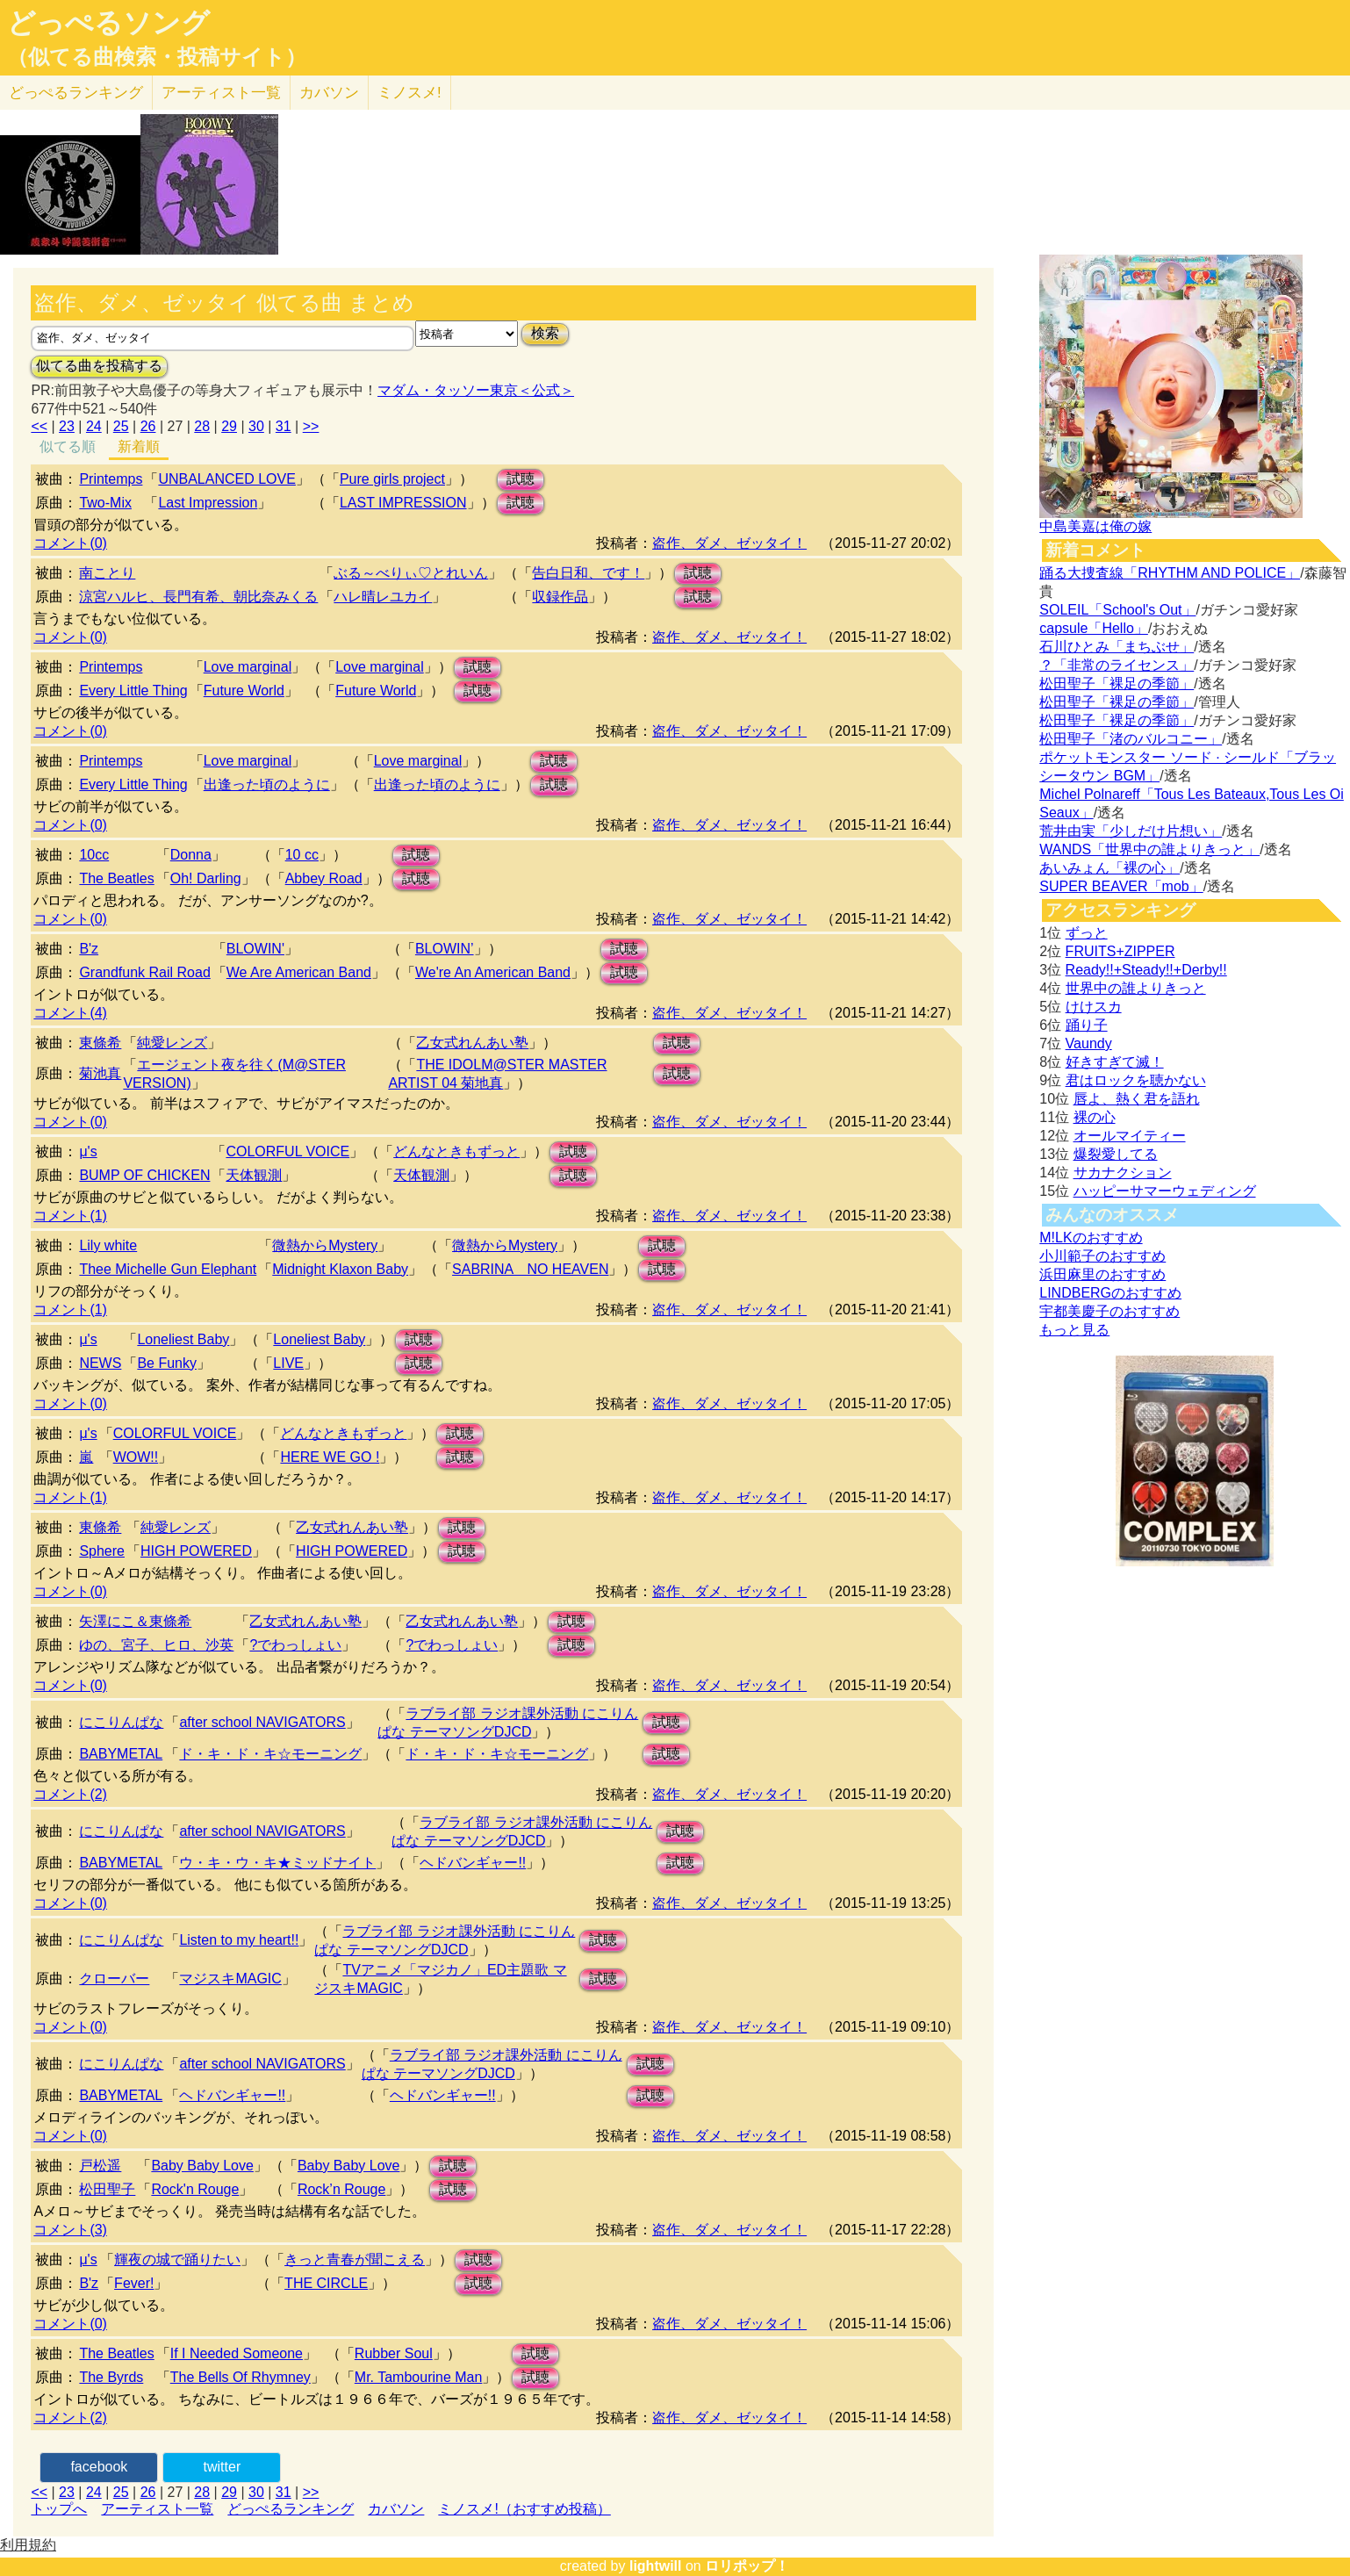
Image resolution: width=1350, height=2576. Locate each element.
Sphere (102, 1550)
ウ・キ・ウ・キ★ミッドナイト (277, 1862)
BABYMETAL (120, 1753)
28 (202, 426)
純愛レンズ (172, 1042)
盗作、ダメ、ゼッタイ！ (729, 543)
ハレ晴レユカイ (383, 596)
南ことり (107, 572)
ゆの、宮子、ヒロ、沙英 (156, 1644)
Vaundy (1089, 1043)
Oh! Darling (205, 878)
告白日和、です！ (588, 572)
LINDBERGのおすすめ (1110, 1292)
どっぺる (76, 92)
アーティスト (221, 92)
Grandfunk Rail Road (144, 972)
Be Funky (167, 1363)
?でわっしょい (295, 1644)
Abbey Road (324, 878)
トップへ (59, 2508)
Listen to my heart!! (238, 1939)
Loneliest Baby (183, 1339)
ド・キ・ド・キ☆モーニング (270, 1753)
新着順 (139, 446)
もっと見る (1074, 1329)
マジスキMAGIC (230, 1978)
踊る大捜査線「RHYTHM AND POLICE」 (1169, 572)
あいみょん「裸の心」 (1109, 867)
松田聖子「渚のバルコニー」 (1130, 738)
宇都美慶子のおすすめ (1109, 1311)
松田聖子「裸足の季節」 (1116, 683)
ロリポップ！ (747, 2565)
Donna (191, 854)
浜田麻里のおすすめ (1102, 1274)
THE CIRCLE (326, 2283)
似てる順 (67, 446)
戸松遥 (100, 2165)
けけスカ (1094, 1006)
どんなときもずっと (456, 1151)
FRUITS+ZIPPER (1120, 951)
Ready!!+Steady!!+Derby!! (1146, 969)
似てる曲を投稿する (99, 365)
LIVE (288, 1363)
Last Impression (207, 502)
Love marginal (248, 666)
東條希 (100, 1042)
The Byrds (111, 2377)
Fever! (134, 2283)
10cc (94, 854)
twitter (222, 2466)
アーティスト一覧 (157, 2508)
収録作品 (560, 596)
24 (94, 426)
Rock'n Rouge (195, 2189)
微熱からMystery (324, 1245)
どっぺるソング (108, 23)
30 (256, 426)
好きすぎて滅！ (1115, 1061)
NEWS (100, 1363)
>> (311, 426)
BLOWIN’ (444, 948)
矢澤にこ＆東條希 (135, 1621)
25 (121, 426)
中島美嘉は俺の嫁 (1095, 526)
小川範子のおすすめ (1102, 1255)
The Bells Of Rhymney (240, 2377)
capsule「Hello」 (1093, 628)
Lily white (108, 1245)
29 (229, 426)
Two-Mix (105, 502)
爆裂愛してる (1116, 1154)
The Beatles (116, 878)
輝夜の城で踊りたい (177, 2259)
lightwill (655, 2565)
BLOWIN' (255, 948)
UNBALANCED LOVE (227, 478)
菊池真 (100, 1073)
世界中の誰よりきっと (1136, 988)
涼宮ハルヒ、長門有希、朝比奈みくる (198, 596)
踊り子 (1087, 1025)
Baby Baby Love (202, 2165)
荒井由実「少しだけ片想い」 (1130, 831)
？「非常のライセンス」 (1116, 665)
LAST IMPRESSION (403, 502)
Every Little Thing (133, 690)
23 (67, 426)
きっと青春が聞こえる (354, 2259)
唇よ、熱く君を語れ (1137, 1098)
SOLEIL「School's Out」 (1117, 609)
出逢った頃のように (267, 784)
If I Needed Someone (236, 2353)
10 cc (302, 854)
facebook (98, 2466)
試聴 (520, 478)
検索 (545, 333)
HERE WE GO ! (329, 1457)
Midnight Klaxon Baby (340, 1269)
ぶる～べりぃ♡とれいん (411, 572)
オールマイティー (1130, 1135)
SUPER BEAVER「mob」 (1121, 886)
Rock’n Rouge (342, 2189)
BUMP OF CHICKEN (144, 1175)
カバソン (329, 92)
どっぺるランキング (290, 2508)
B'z (88, 948)
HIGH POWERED (196, 1550)
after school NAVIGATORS (262, 1722)
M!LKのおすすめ (1090, 1237)
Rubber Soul (394, 2353)
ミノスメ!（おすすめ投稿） (524, 2508)
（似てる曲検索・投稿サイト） (156, 57)
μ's (88, 1151)
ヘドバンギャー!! (473, 1862)
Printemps (110, 478)
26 (148, 426)
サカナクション (1123, 1172)
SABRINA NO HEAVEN (530, 1269)
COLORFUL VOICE (287, 1151)
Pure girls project (392, 478)
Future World (244, 690)
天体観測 (254, 1175)
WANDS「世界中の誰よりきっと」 (1149, 849)
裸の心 (1095, 1117)
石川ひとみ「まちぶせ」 (1116, 646)
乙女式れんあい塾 (472, 1042)
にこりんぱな (121, 1722)
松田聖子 (107, 2189)
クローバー (114, 1978)
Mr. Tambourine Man (419, 2377)
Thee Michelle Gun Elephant (167, 1269)
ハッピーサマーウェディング (1165, 1191)
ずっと (1087, 932)
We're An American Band (493, 972)
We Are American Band (298, 972)
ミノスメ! (409, 92)
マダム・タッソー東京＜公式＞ (475, 390)
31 (283, 426)
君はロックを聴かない (1136, 1080)
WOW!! (136, 1457)
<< (39, 426)
